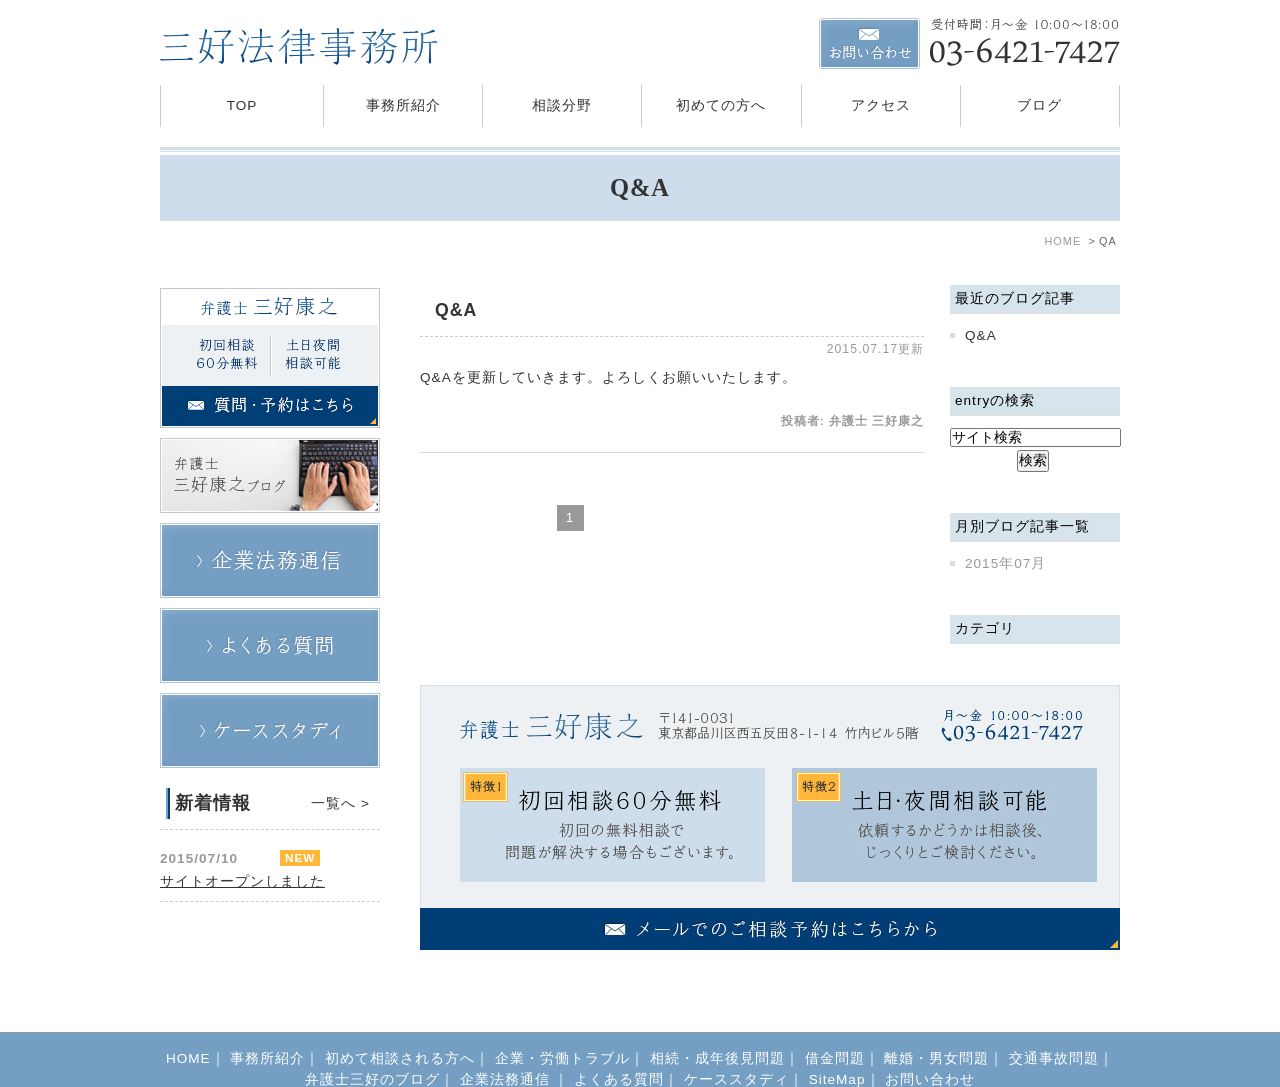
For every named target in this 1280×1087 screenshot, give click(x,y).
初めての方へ (721, 105)
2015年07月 (1005, 563)
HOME (188, 1017)
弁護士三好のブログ (372, 1038)
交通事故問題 (1054, 1017)
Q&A (456, 310)
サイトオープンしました (242, 881)
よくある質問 (619, 1038)
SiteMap (837, 1038)
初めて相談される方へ (400, 1017)
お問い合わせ (930, 1038)
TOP (242, 105)
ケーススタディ (736, 1038)
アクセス (881, 105)
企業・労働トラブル (562, 1017)
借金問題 (835, 1017)
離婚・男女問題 (936, 1017)
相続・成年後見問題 (717, 1017)
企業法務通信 (507, 1038)
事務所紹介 (403, 105)
